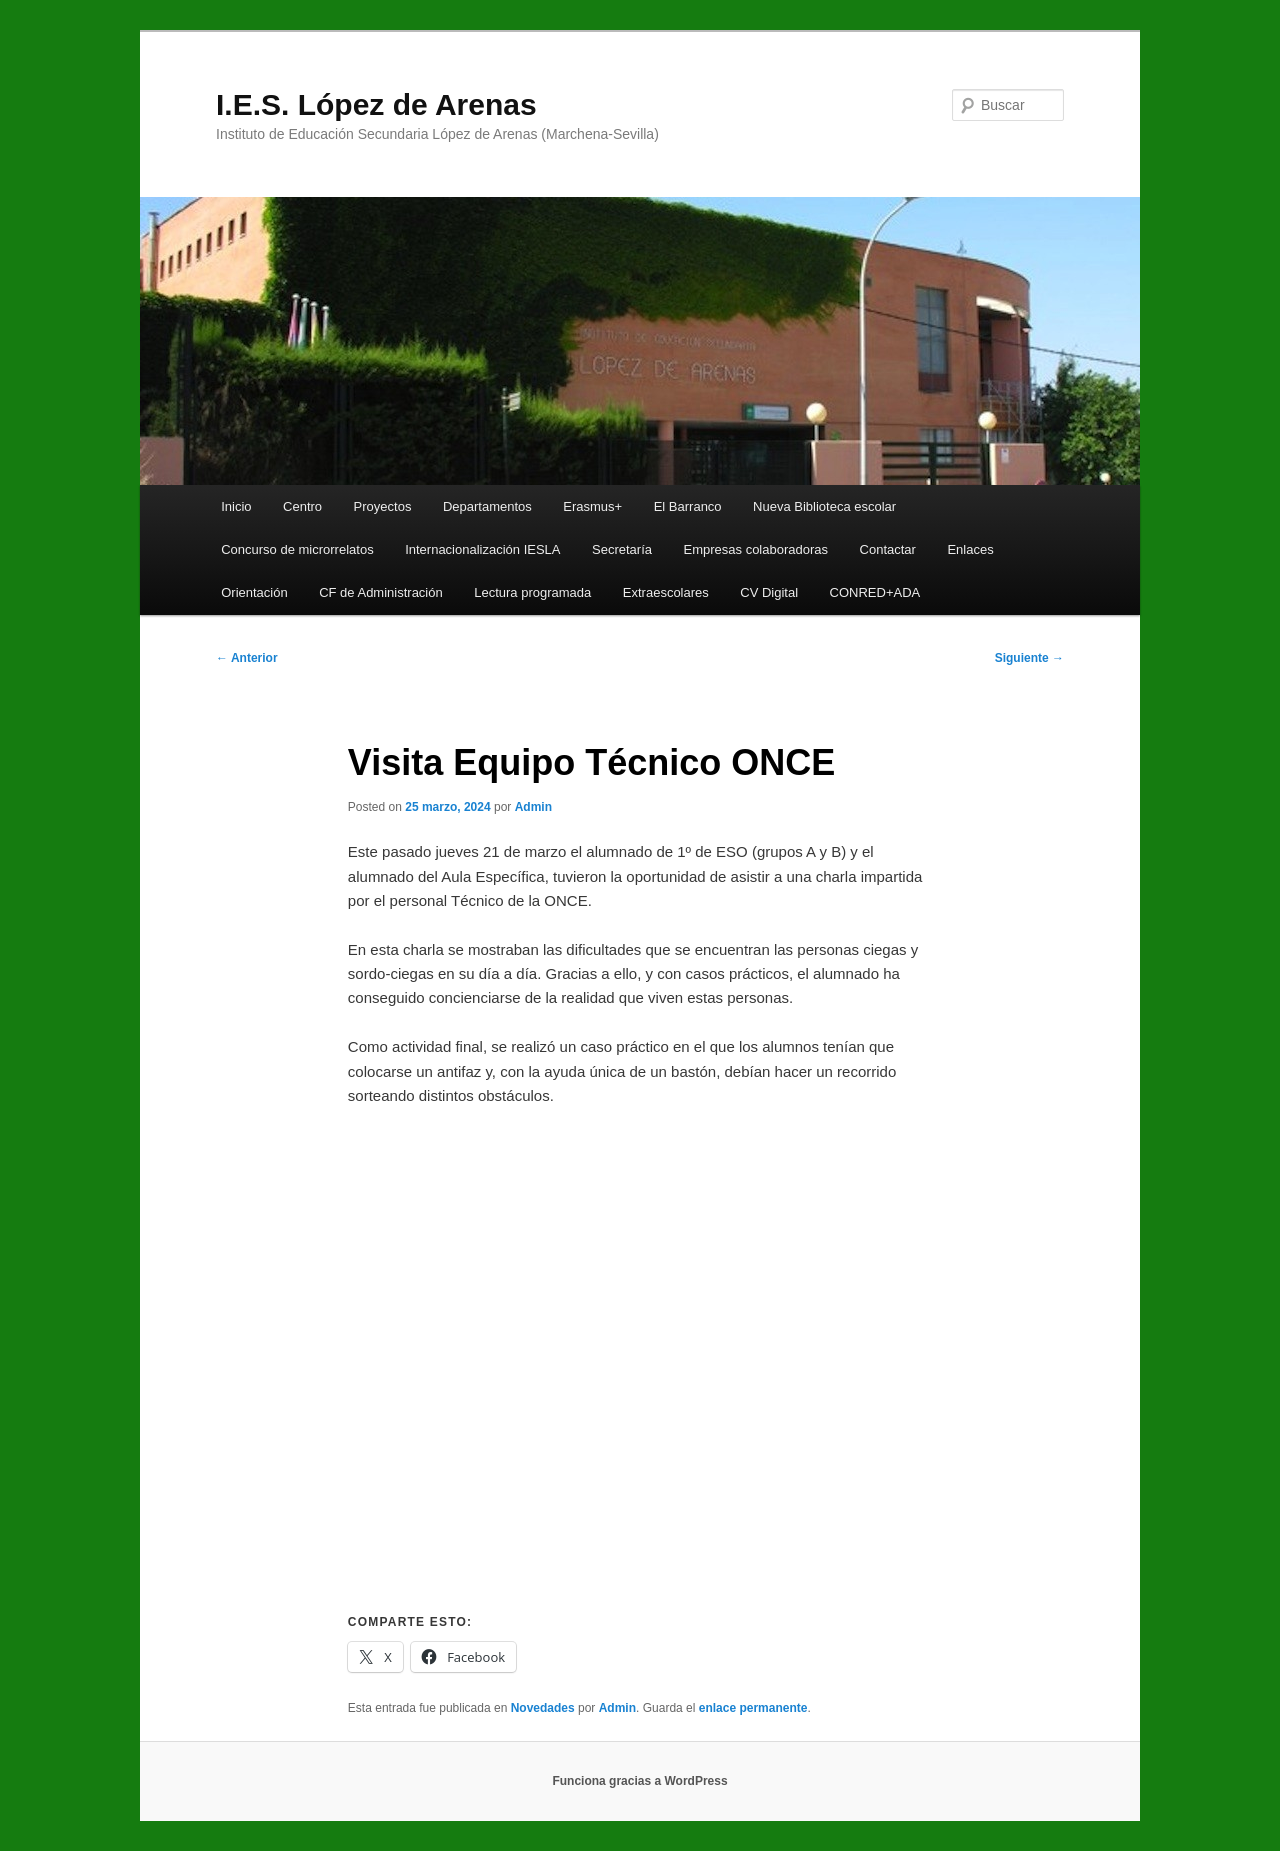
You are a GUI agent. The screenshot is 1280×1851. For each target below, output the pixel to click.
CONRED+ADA (875, 592)
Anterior (247, 658)
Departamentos (487, 506)
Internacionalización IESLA (482, 549)
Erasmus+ (592, 506)
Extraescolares (666, 592)
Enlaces (970, 549)
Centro (302, 506)
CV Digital (769, 592)
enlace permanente (753, 1708)
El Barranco (688, 506)
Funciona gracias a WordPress (639, 1781)
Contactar (888, 549)
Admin (533, 807)
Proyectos (383, 506)
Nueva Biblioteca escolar (824, 506)
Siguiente (1029, 658)
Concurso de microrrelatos (297, 549)
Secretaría (622, 549)
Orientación (254, 592)
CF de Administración (381, 592)
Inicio (236, 506)
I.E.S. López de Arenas (376, 104)
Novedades (543, 1708)
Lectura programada (532, 592)
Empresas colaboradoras (756, 549)
